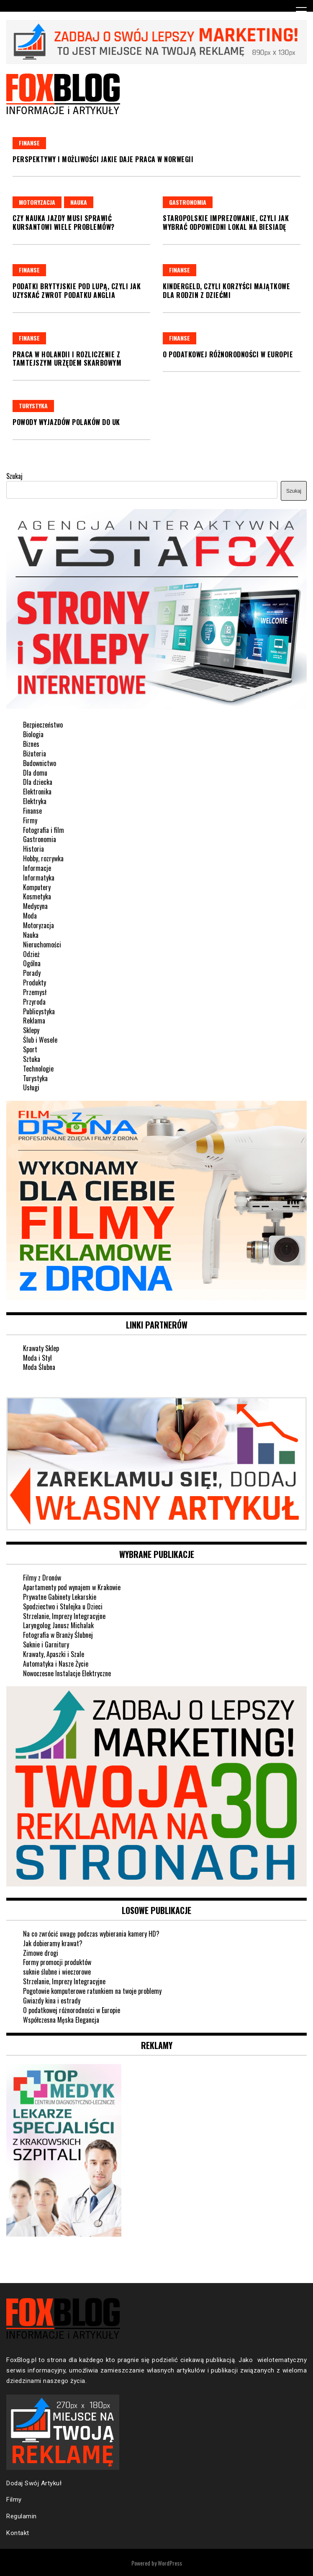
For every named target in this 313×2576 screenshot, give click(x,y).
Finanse (29, 142)
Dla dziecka (37, 782)
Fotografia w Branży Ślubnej (58, 1635)
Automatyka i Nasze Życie (55, 1664)
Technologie (38, 1069)
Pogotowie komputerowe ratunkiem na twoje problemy (92, 1991)
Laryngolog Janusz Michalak (58, 1625)
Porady (32, 973)
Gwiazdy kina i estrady (51, 2001)
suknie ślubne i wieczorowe (57, 1972)
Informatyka (38, 878)
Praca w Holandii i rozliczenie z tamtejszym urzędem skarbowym (67, 358)
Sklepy (31, 1030)
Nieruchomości (42, 944)
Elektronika (37, 792)
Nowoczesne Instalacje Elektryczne (67, 1673)
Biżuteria (34, 753)
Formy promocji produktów (57, 1962)
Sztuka (31, 1059)
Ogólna (32, 963)
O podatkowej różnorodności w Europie (228, 354)
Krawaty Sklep (41, 1348)
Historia (33, 849)
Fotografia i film (43, 830)
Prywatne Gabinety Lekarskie (59, 1597)
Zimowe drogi (40, 1953)
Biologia (33, 734)
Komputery (37, 887)
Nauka (78, 202)
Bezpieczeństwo (43, 725)
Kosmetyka (37, 896)
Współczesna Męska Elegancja (61, 2020)
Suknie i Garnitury (46, 1644)
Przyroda (34, 1002)
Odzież (31, 954)
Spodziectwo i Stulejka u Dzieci (63, 1606)
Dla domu (35, 773)
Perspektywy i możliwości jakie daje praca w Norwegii (103, 159)
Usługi (31, 1087)
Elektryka (34, 801)
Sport (30, 1049)
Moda (30, 916)
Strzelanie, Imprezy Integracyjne (64, 1616)
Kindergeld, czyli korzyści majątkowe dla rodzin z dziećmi (226, 290)
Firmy (30, 820)
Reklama (34, 1021)
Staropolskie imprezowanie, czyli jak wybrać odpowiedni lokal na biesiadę (226, 222)
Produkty (34, 982)
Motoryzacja (37, 202)
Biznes (31, 744)
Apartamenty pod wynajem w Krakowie (72, 1587)
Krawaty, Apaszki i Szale (53, 1654)
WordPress (170, 2562)
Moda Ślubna (39, 1367)
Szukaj (14, 476)
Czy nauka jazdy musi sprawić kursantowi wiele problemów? (64, 222)
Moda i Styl (37, 1358)
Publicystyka (39, 1011)
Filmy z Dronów (42, 1578)
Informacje (37, 868)
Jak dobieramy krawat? (52, 1943)
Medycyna (35, 906)
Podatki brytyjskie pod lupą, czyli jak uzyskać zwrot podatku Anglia (77, 290)
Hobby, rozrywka (43, 858)
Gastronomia (187, 202)
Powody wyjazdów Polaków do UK (66, 422)
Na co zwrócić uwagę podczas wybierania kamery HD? (91, 1934)
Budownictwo (39, 763)
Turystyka (33, 405)
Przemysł (34, 992)
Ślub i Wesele (40, 1040)
